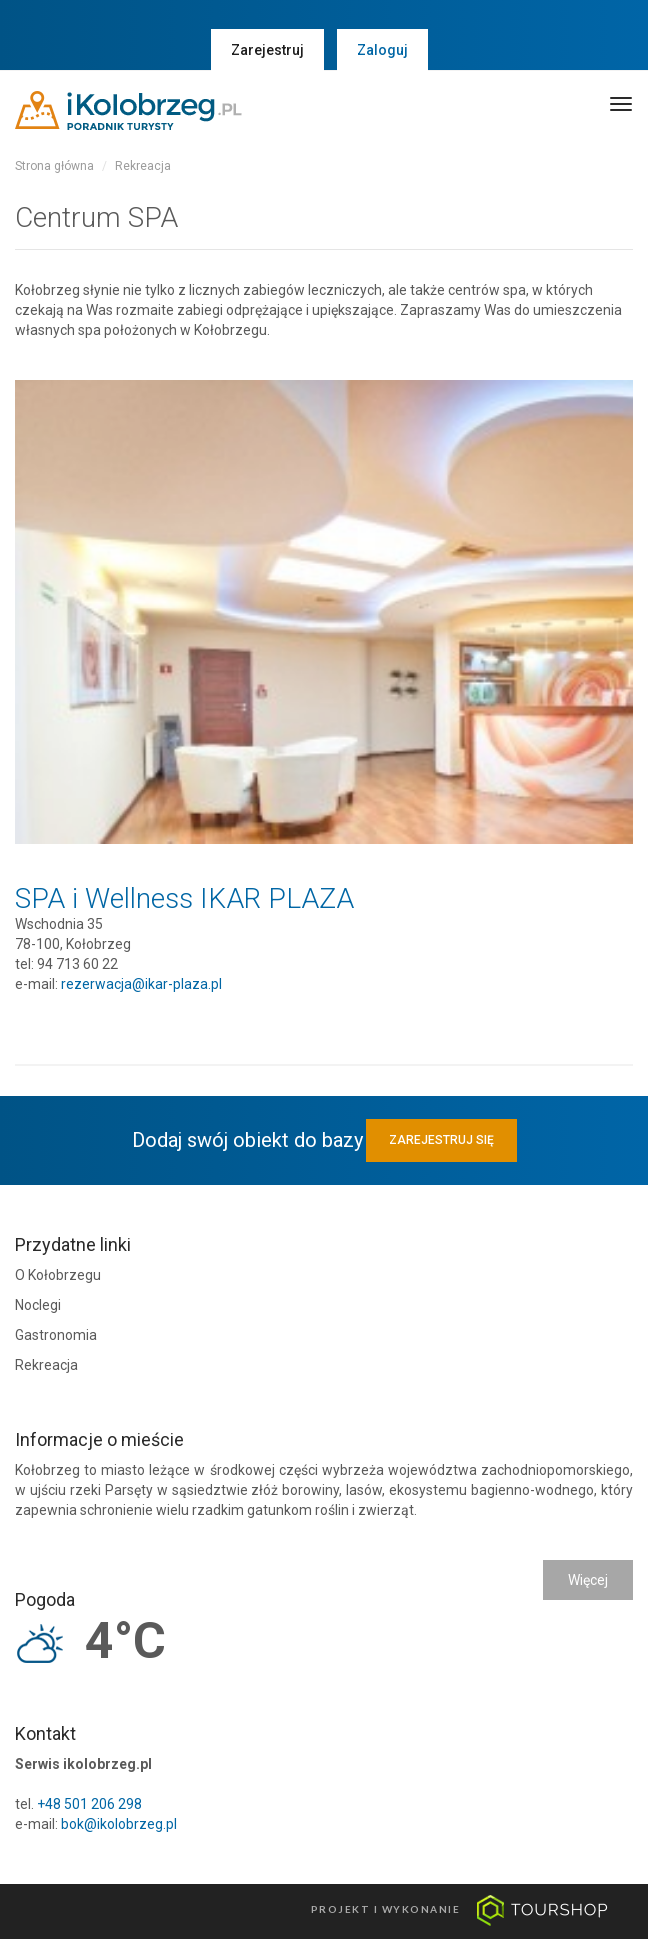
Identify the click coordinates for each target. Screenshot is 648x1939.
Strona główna (54, 166)
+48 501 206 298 (89, 1804)
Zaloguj (382, 50)
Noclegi (38, 1305)
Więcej (588, 1580)
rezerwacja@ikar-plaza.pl (141, 984)
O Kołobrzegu (58, 1275)
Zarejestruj (267, 50)
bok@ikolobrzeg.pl (119, 1824)
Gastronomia (56, 1335)
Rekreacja (143, 166)
